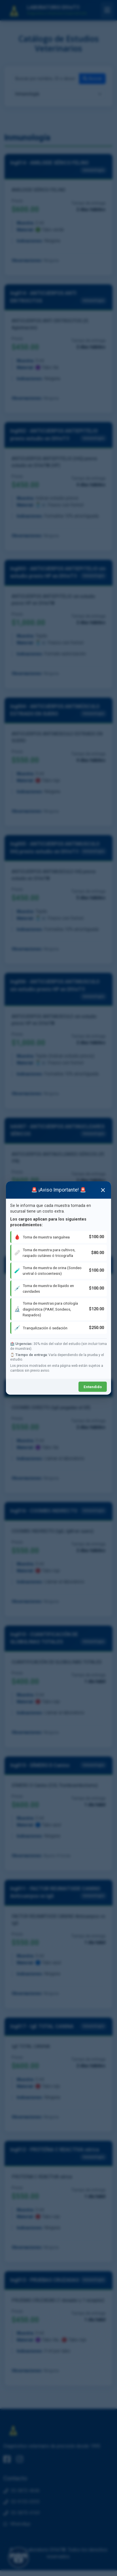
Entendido (93, 1386)
